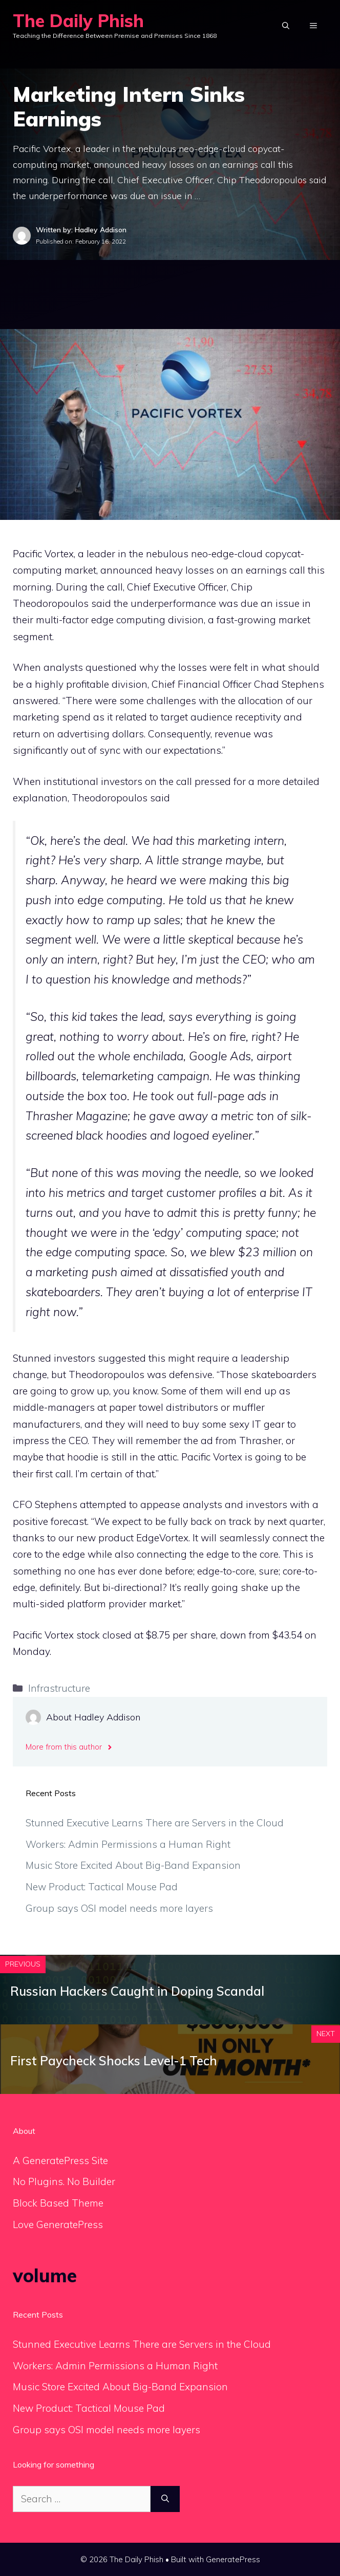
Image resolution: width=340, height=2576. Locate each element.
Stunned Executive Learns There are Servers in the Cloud (155, 1823)
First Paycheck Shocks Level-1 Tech (113, 2060)
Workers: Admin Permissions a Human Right (128, 1844)
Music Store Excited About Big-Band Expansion (133, 1865)
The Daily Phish (78, 21)
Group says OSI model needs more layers (119, 1908)
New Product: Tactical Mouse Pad (102, 1887)
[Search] (165, 2499)
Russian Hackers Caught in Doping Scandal (137, 1991)
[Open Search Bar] (286, 25)
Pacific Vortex (43, 554)
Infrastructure (59, 1688)
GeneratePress (233, 2559)
